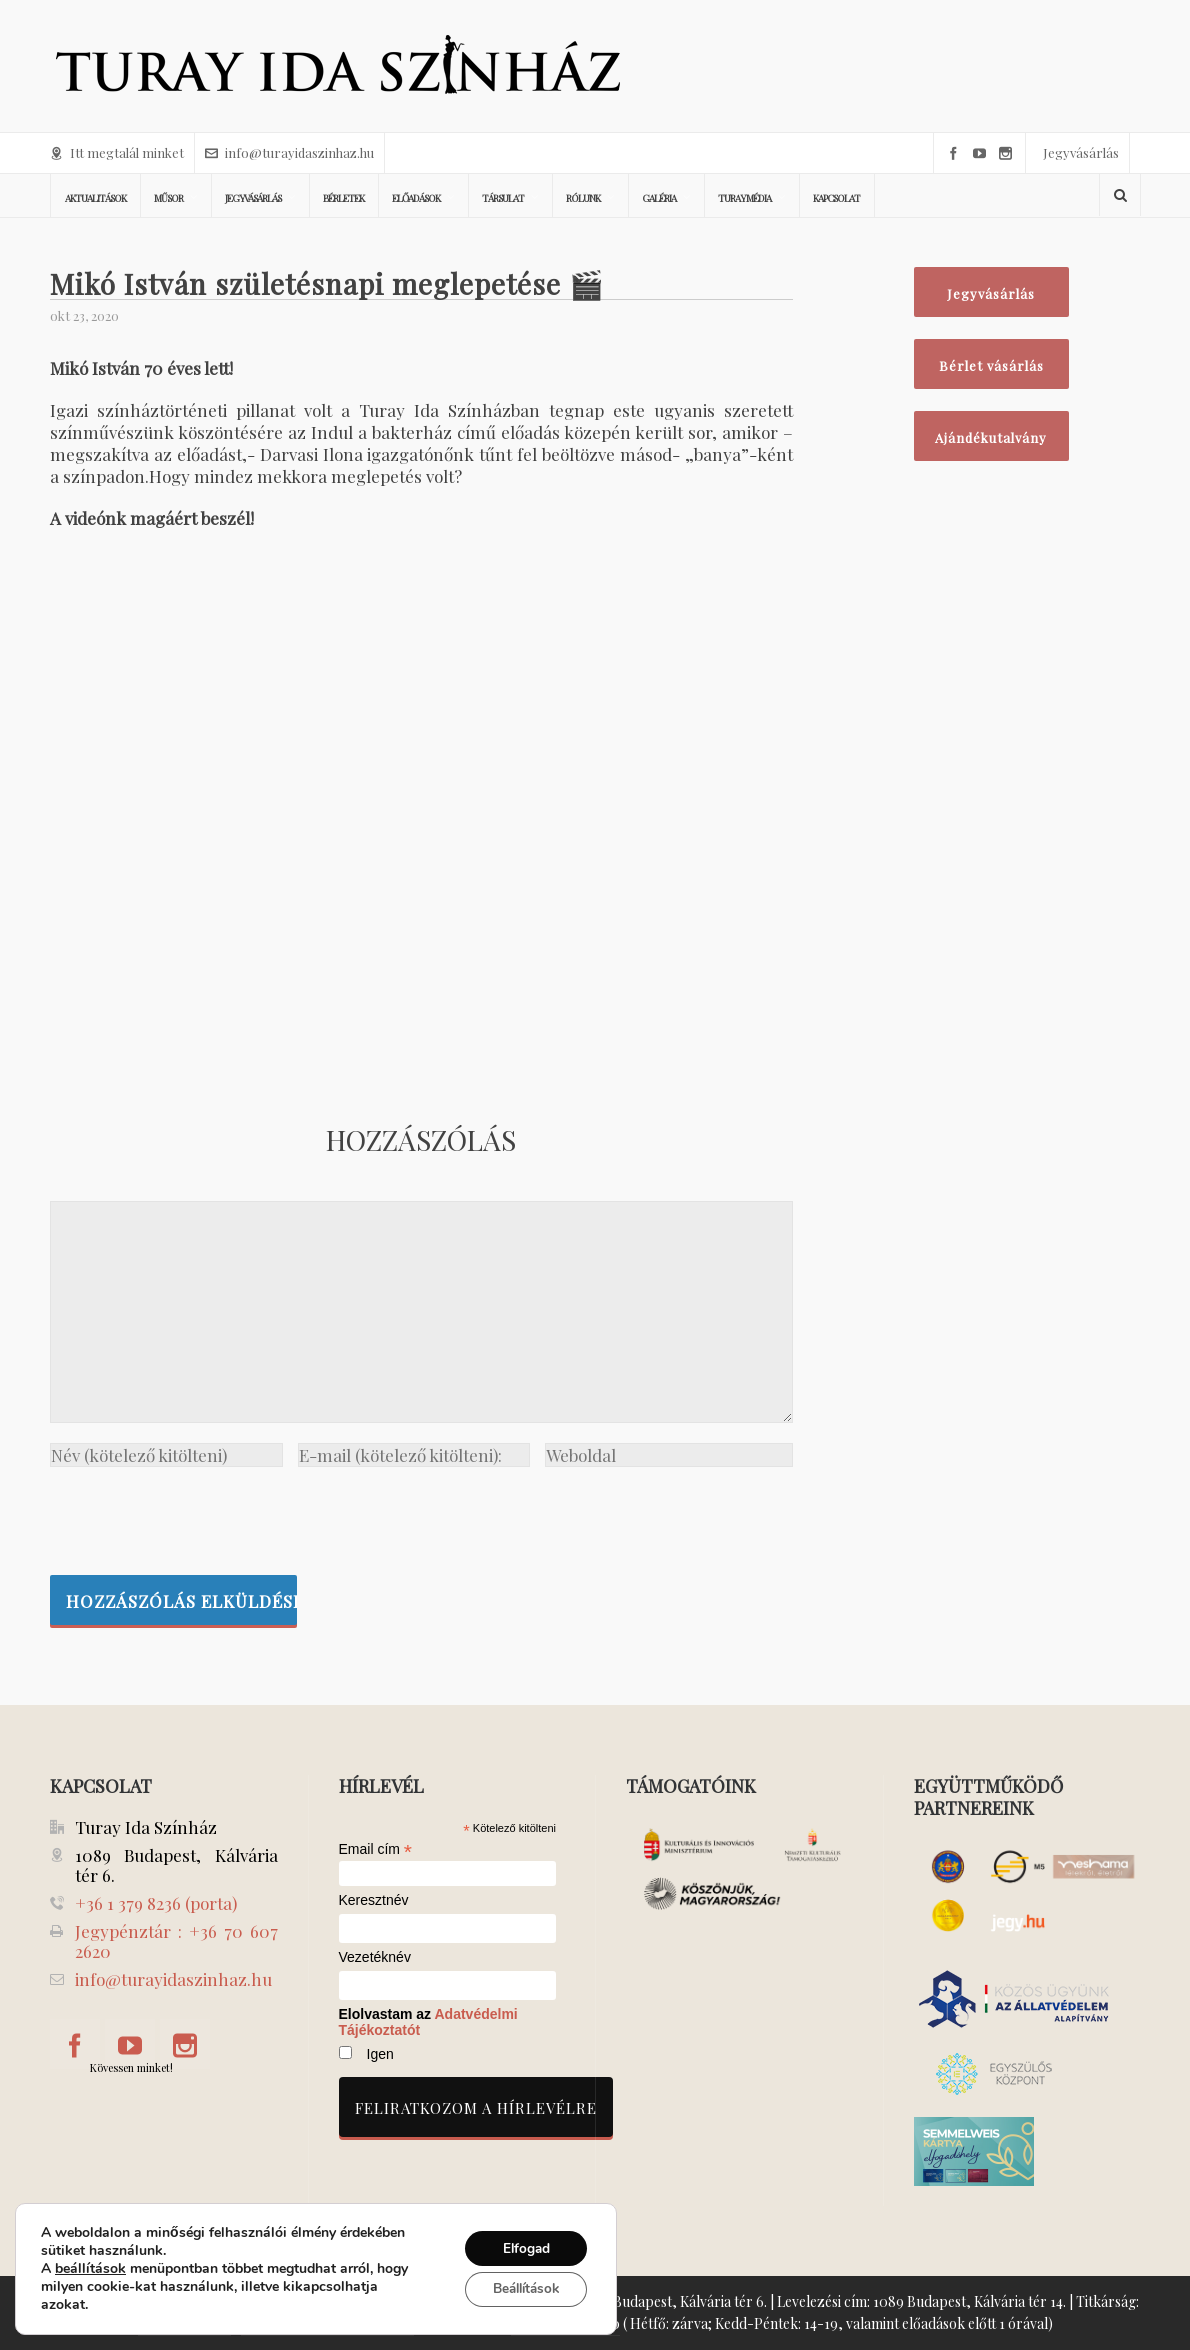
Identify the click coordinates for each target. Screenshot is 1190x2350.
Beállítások (520, 2289)
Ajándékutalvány (991, 437)
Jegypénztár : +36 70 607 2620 (176, 1941)
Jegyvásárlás (1081, 152)
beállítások (90, 2269)
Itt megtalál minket (117, 152)
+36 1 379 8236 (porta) (156, 1903)
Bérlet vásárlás (991, 365)
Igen (380, 2054)
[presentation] (202, 1516)
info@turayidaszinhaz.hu (289, 152)
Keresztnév (374, 1900)
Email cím (376, 1849)
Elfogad (520, 2247)
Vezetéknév (375, 1957)
